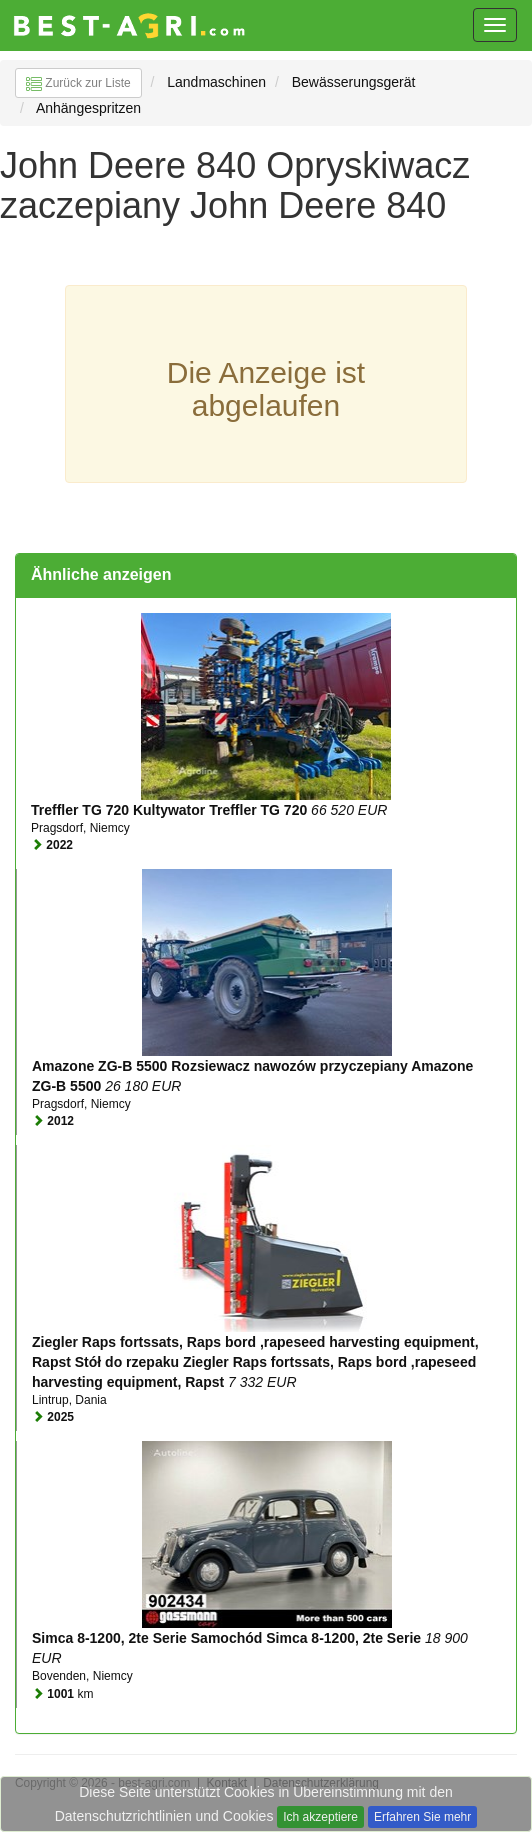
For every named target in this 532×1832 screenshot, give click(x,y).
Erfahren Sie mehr (422, 1817)
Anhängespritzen (88, 108)
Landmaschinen (216, 82)
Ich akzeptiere (320, 1817)
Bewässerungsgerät (354, 82)
